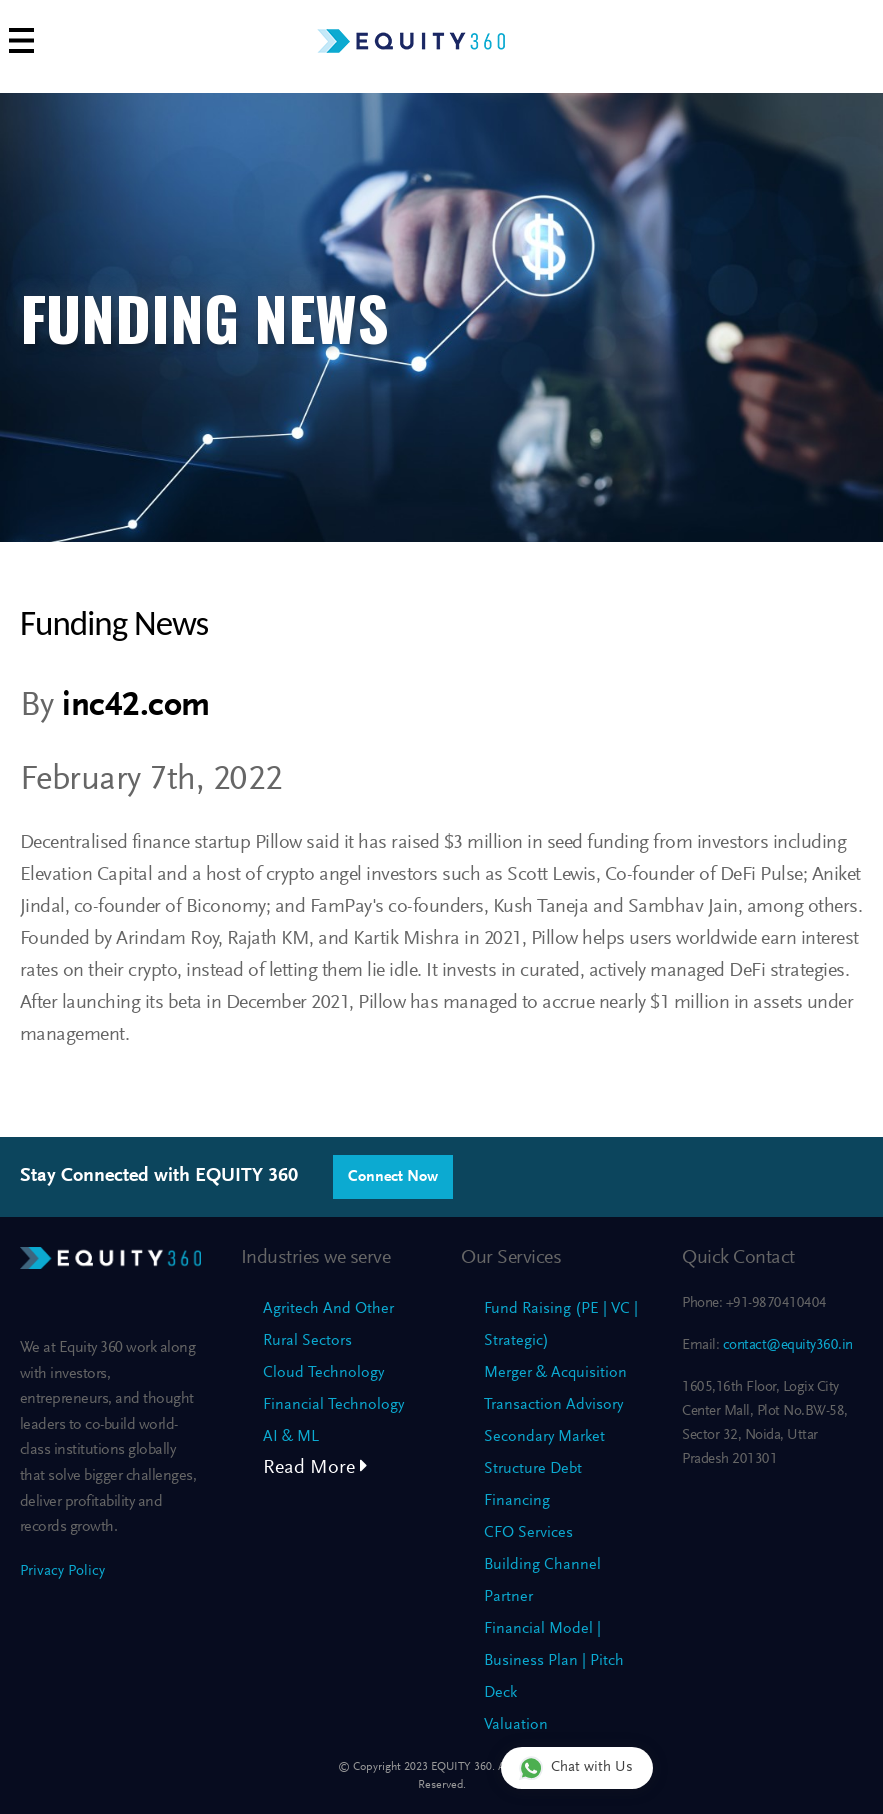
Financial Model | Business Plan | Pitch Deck (554, 1661)
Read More (315, 1468)
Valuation (516, 1725)
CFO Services (528, 1533)
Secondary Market (544, 1437)
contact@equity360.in (786, 1345)
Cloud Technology (323, 1373)
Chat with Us (576, 1767)
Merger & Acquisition (555, 1373)
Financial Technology (333, 1405)
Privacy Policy (62, 1571)
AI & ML (291, 1437)
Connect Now (393, 1177)
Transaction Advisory (553, 1405)
